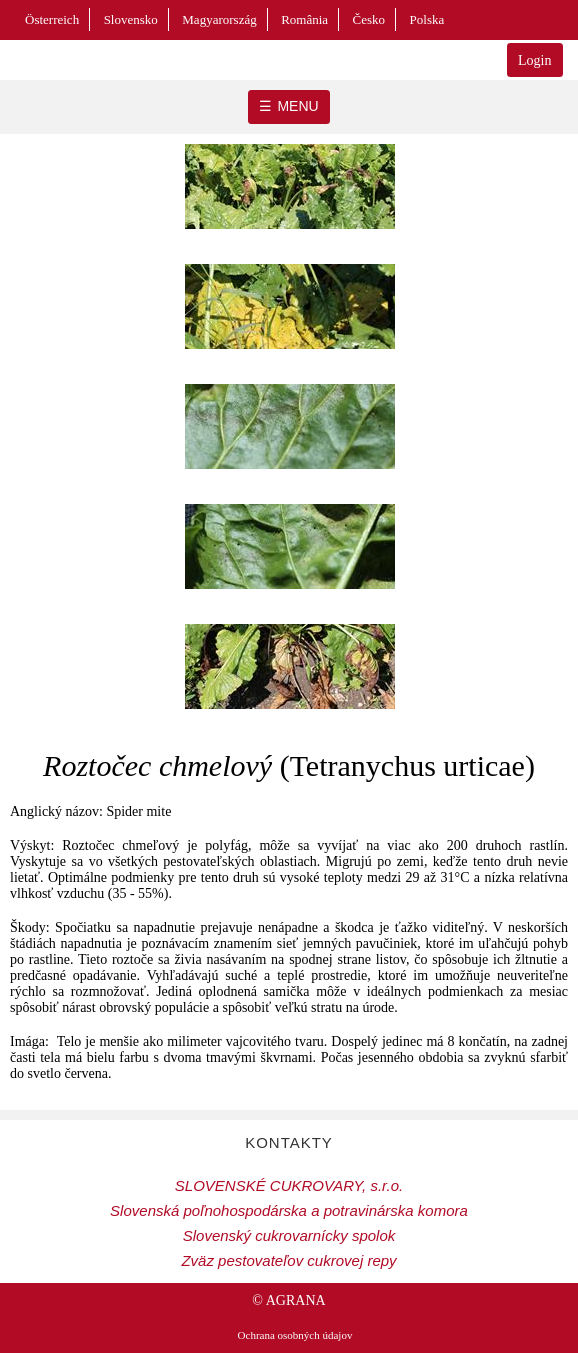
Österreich (52, 19)
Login (534, 60)
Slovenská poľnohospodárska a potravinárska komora (289, 1210)
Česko (369, 19)
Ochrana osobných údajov (295, 1335)
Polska (427, 19)
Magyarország (219, 19)
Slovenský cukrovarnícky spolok (289, 1235)
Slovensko (131, 19)
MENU (297, 106)
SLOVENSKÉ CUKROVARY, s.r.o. (289, 1185)
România (304, 19)
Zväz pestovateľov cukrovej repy (288, 1260)
